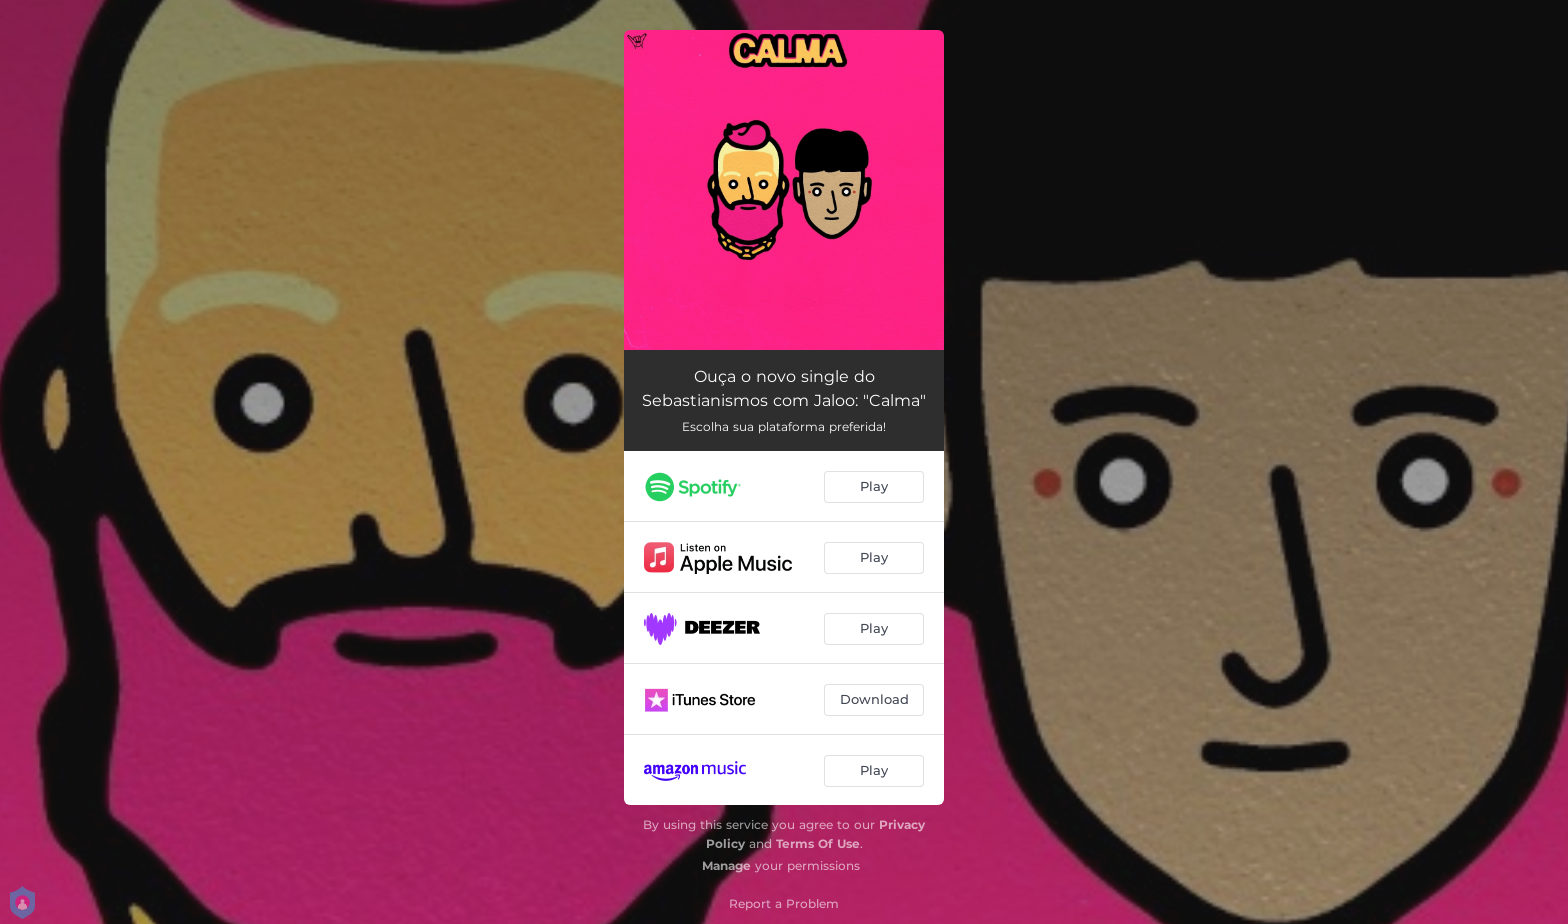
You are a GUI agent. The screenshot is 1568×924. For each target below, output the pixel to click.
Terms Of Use (818, 843)
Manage (726, 865)
